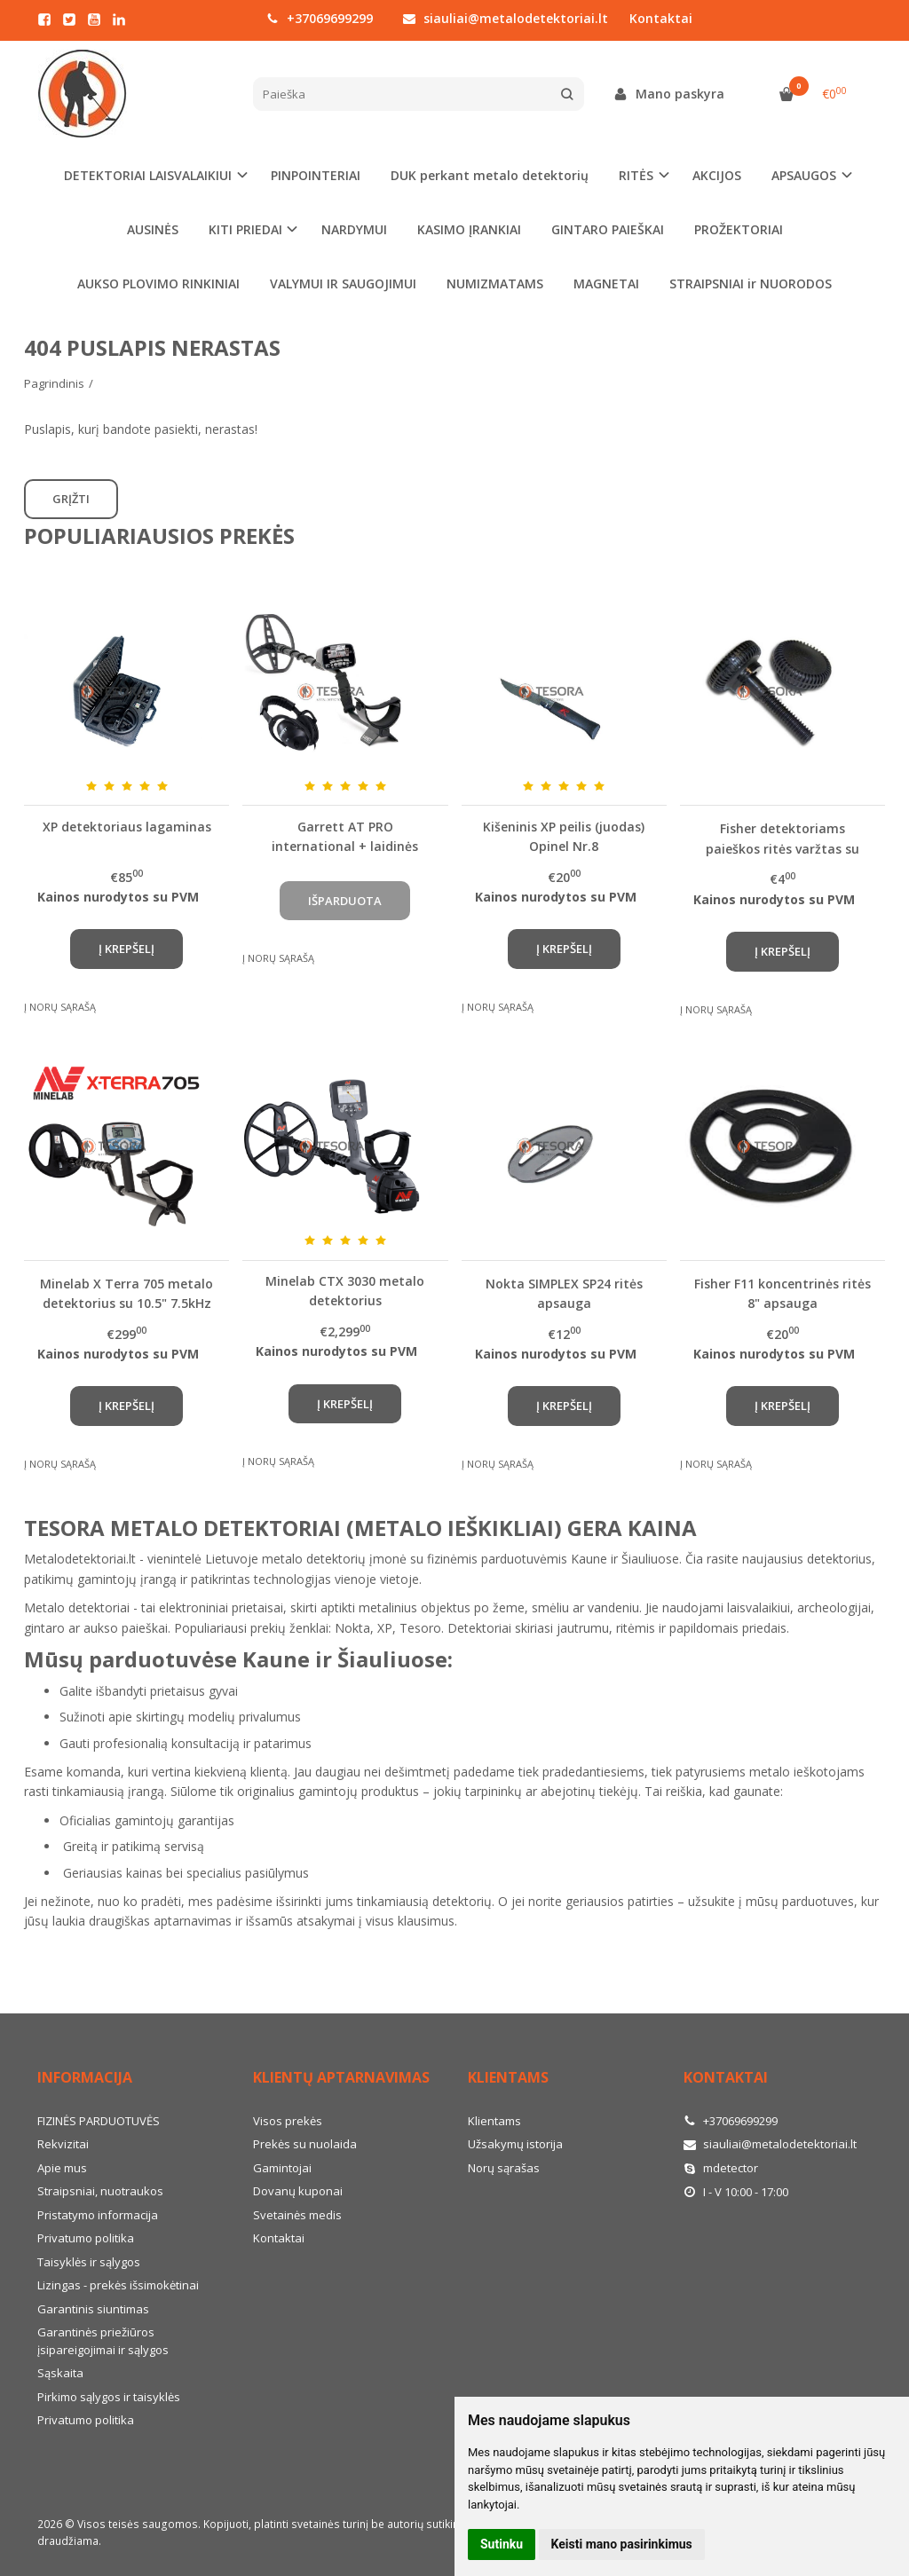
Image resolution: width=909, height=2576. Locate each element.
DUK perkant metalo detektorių (490, 175)
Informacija (84, 2077)
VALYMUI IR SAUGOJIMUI (343, 283)
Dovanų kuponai (298, 2191)
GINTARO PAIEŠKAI (607, 229)
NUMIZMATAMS (495, 283)
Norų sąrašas (504, 2168)
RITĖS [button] (636, 175)
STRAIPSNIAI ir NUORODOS (750, 283)
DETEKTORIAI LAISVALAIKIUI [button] (148, 175)
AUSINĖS (152, 229)
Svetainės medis (297, 2215)
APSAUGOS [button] (803, 175)
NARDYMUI (354, 229)
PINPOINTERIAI (315, 175)
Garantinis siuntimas (93, 2309)
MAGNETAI (606, 283)
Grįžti (71, 499)
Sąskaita (60, 2373)
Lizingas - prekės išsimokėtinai (118, 2285)
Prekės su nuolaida (305, 2144)
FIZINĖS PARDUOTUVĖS (98, 2121)
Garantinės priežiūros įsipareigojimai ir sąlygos (103, 2341)
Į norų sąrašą (60, 1006)
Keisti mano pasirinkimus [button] (621, 2544)
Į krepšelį (126, 949)
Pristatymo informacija (97, 2215)
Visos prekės (287, 2121)
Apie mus (62, 2168)
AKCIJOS (716, 175)
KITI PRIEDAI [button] (245, 229)
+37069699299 (319, 18)
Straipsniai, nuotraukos (100, 2191)
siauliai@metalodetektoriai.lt (505, 18)
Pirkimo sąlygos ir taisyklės (108, 2397)
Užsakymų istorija (515, 2144)
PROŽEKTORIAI (738, 229)
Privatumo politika (85, 2238)
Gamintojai (282, 2168)
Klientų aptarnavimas (341, 2077)
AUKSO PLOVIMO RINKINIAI (158, 283)
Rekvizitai (63, 2144)
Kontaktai (660, 18)
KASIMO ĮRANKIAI (469, 229)
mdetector (721, 2168)
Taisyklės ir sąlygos (88, 2262)
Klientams (508, 2077)
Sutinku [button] (501, 2544)
